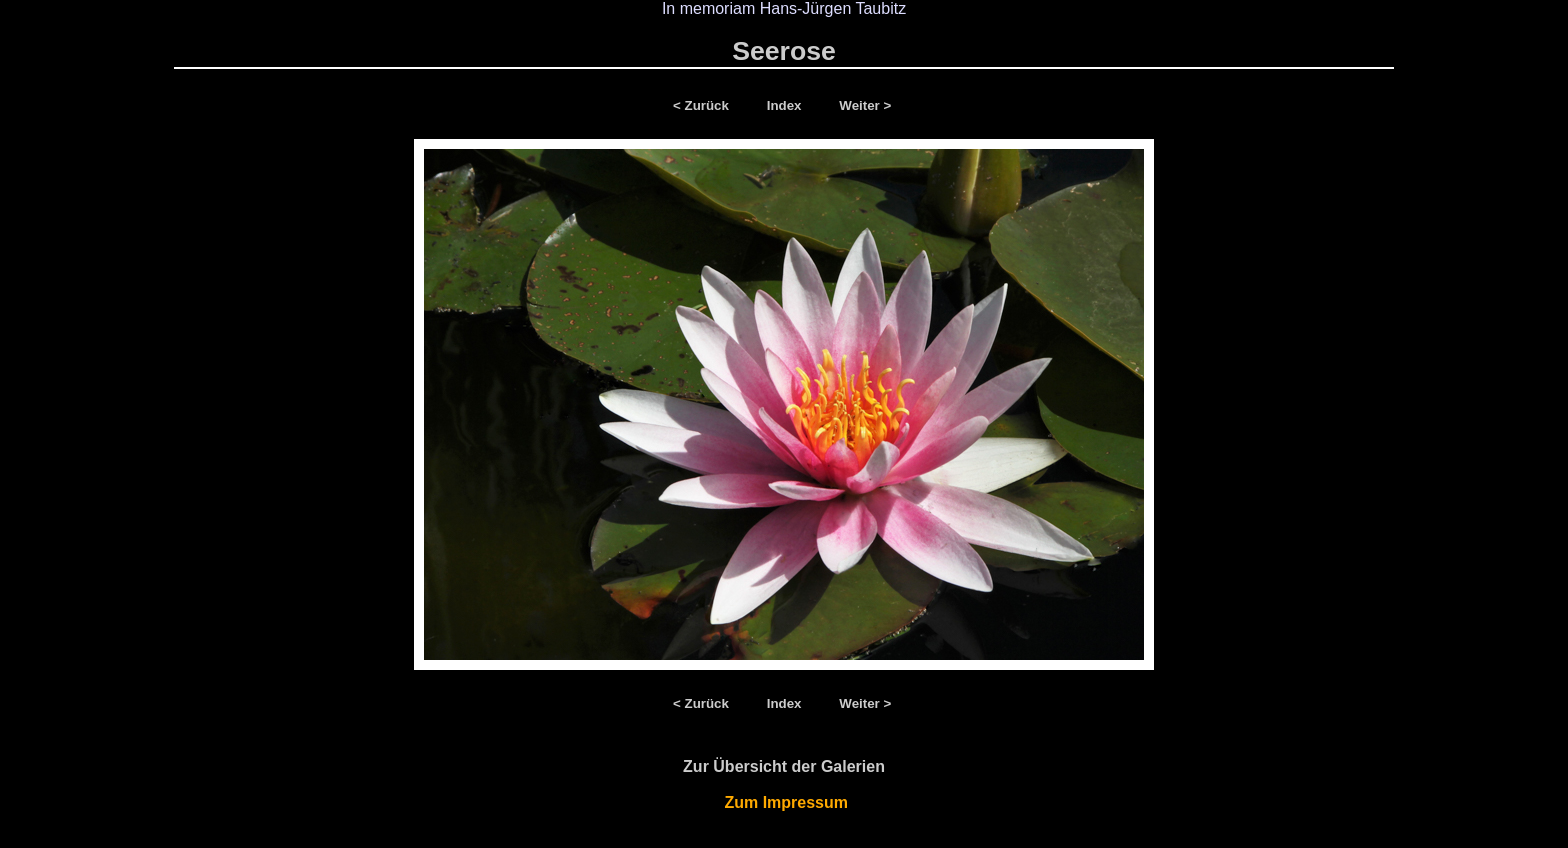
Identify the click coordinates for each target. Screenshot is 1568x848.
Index (786, 105)
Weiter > (865, 105)
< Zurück (705, 105)
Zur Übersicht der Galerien (784, 766)
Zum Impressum (784, 802)
